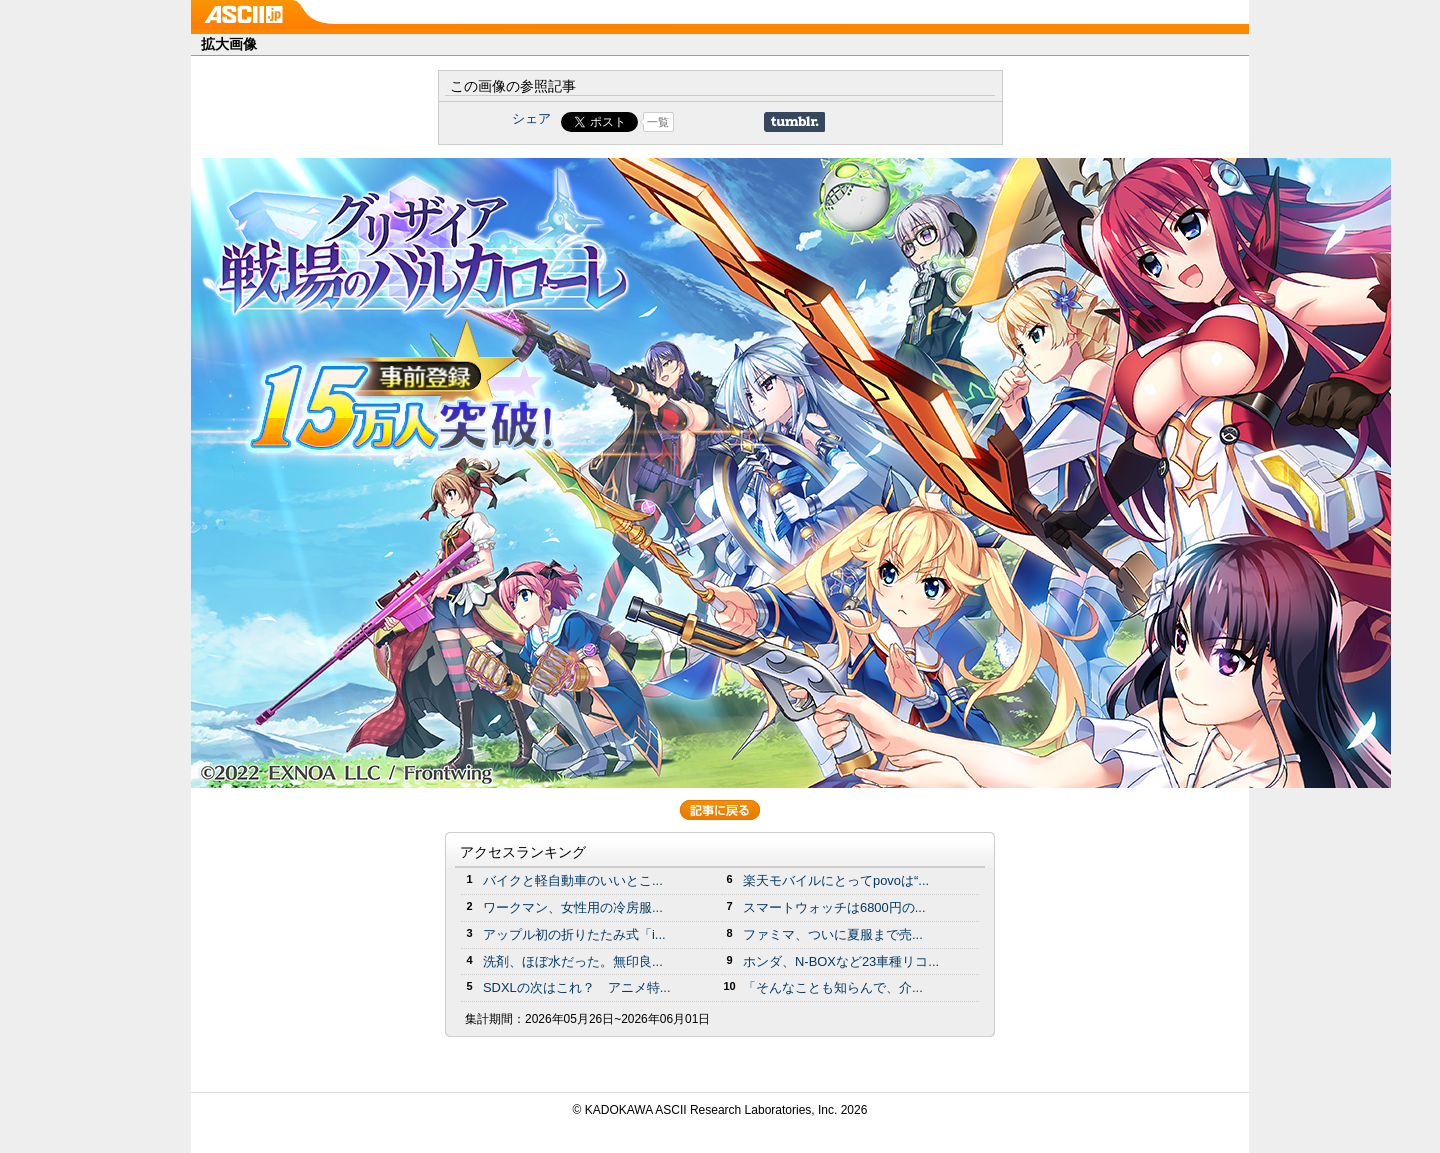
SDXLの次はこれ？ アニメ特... (577, 987)
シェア (531, 118)
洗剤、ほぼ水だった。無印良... (573, 961)
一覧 (658, 122)
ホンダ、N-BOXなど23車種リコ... (841, 961)
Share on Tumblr (794, 122)
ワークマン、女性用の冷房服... (573, 907)
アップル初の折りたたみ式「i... (574, 934)
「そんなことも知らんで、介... (833, 987)
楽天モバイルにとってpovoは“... (836, 880)
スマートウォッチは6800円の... (834, 907)
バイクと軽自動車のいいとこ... (573, 880)
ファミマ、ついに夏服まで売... (833, 934)
